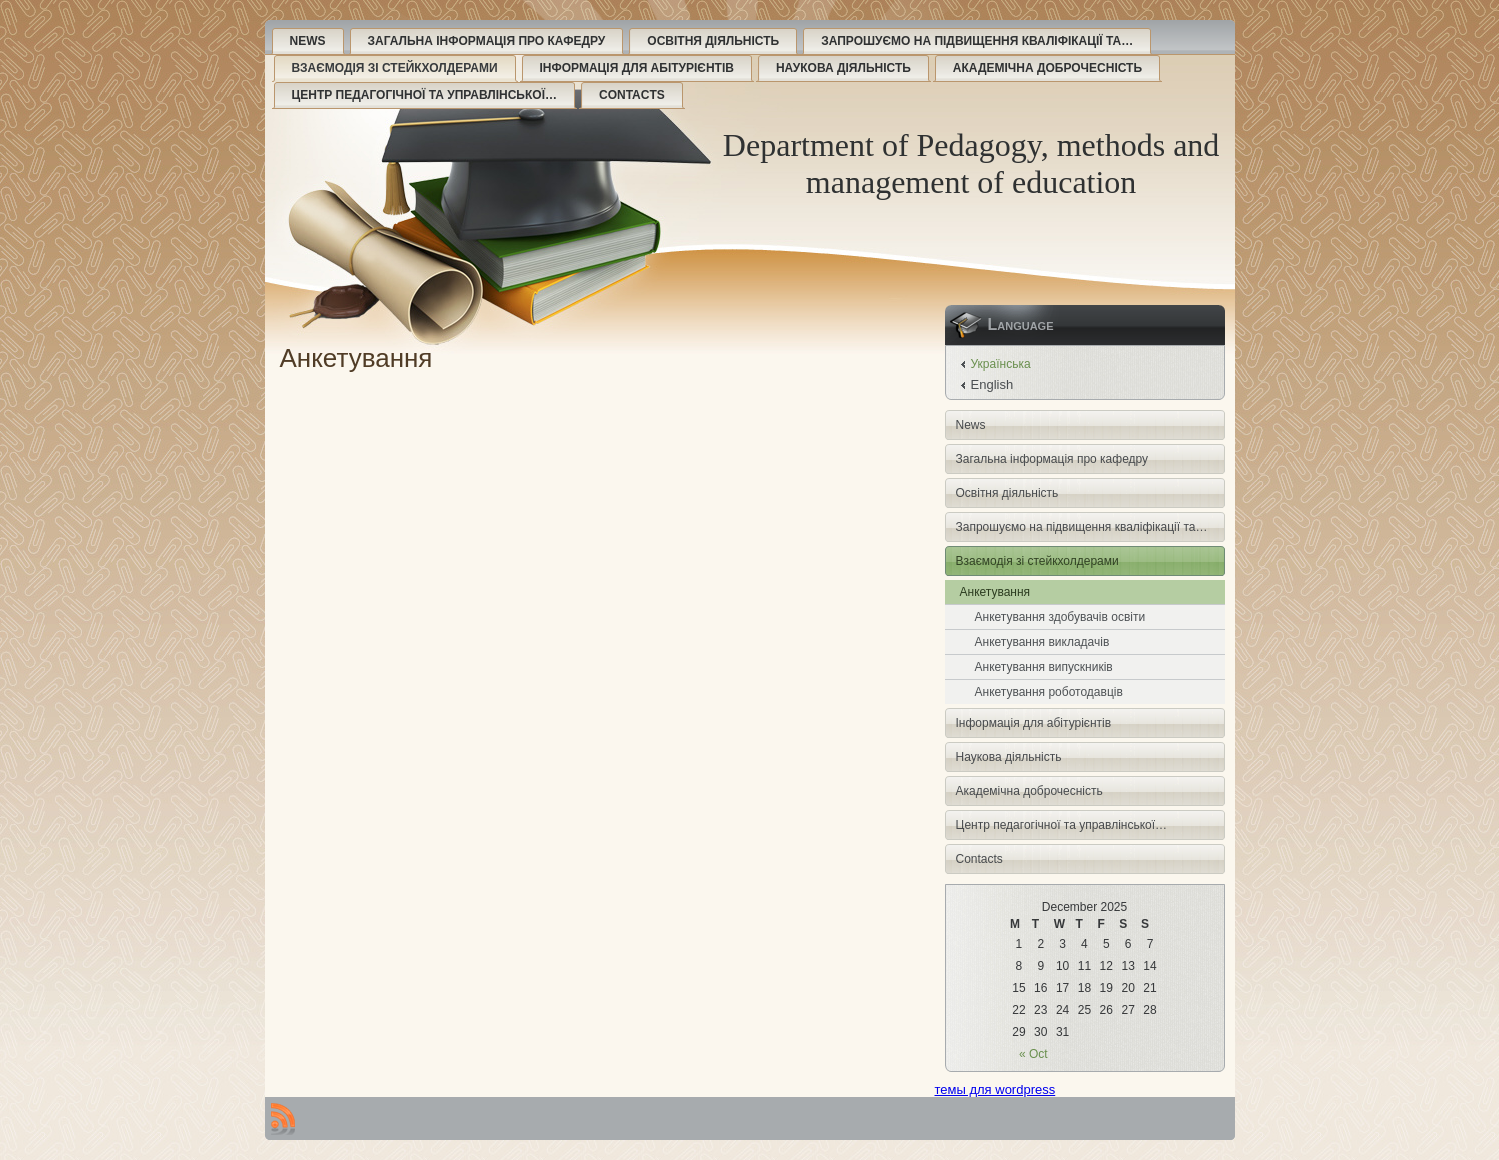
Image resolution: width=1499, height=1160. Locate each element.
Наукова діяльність (843, 68)
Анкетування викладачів (1042, 642)
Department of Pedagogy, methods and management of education (971, 163)
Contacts (632, 95)
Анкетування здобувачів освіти (1060, 617)
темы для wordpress (995, 1089)
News (308, 41)
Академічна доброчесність (1047, 68)
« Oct (1033, 1054)
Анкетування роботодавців (1049, 692)
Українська (1001, 364)
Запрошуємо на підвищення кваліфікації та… (977, 41)
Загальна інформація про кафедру (487, 41)
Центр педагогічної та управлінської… (424, 95)
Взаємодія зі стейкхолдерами (395, 68)
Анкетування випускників (1044, 667)
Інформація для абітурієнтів (637, 68)
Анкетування (995, 592)
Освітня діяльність (713, 41)
